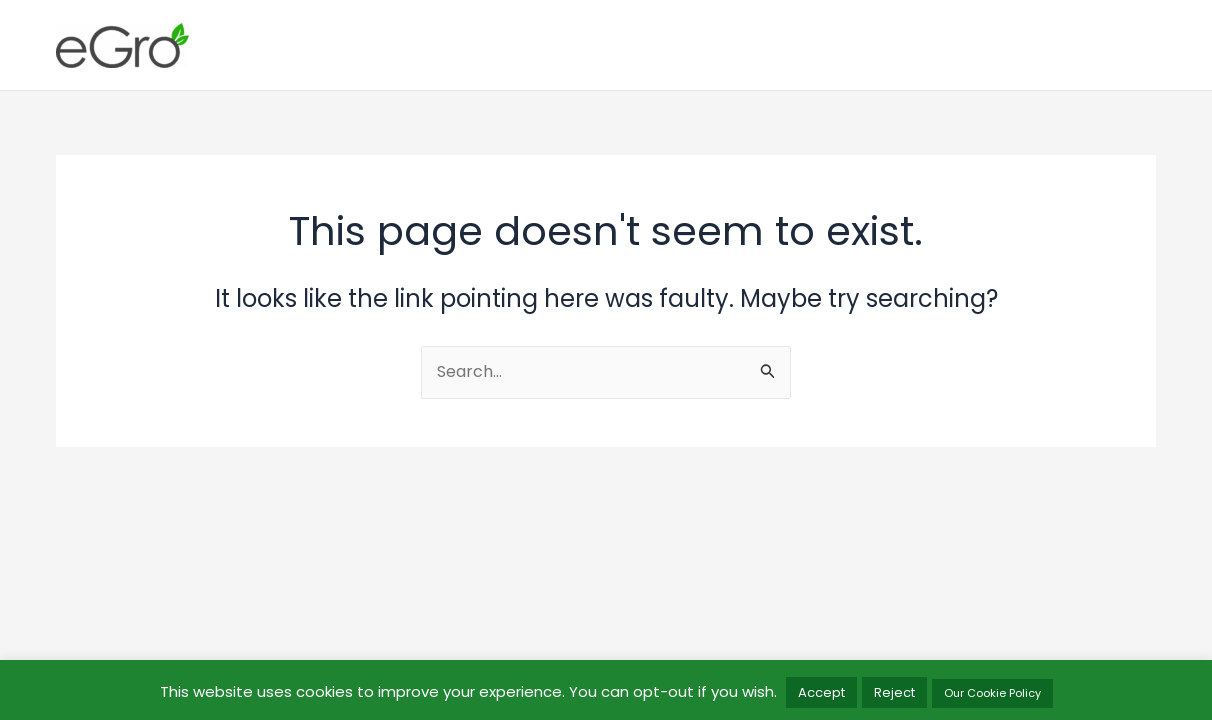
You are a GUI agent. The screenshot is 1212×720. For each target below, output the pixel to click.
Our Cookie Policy (992, 693)
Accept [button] (821, 692)
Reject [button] (894, 692)
